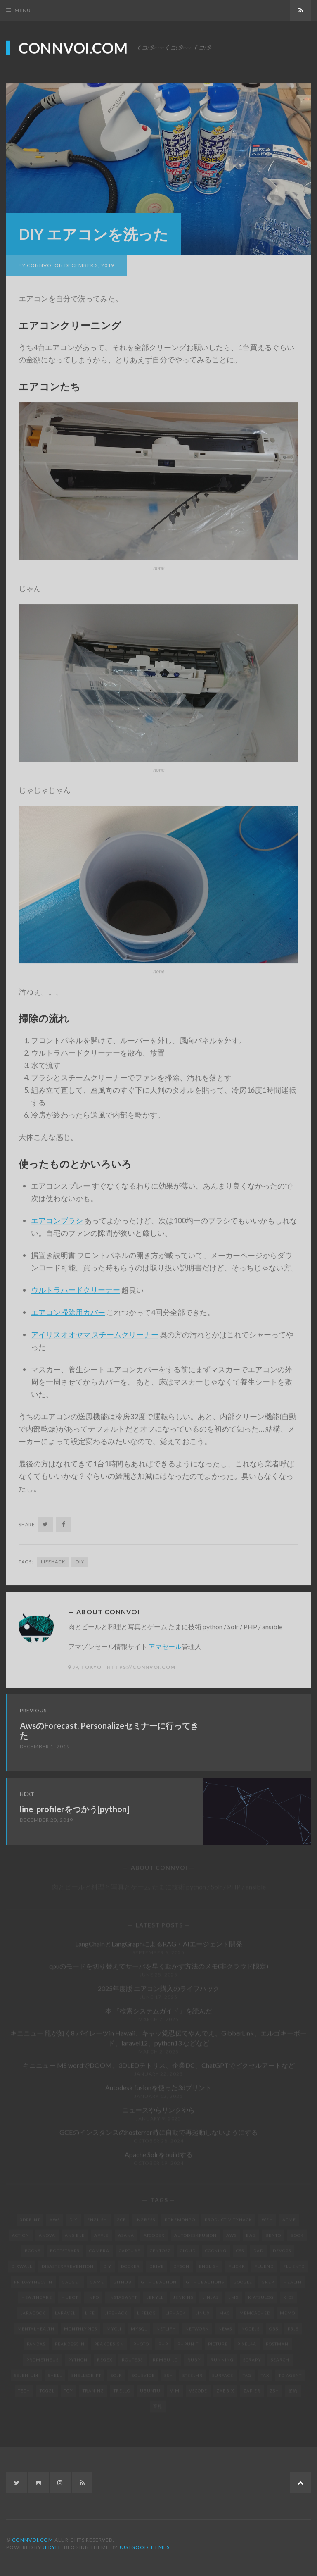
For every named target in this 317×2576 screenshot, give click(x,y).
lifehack (53, 1557)
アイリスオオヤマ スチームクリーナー (94, 1330)
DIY (80, 1557)
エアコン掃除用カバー (68, 1308)
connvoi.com (73, 46)
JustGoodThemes (144, 2547)
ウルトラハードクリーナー (75, 1285)
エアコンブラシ (57, 1216)
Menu (22, 10)
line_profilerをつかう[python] (75, 1805)
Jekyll (52, 2547)
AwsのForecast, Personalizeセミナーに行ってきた (109, 1726)
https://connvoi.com (141, 1663)
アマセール (165, 1642)
